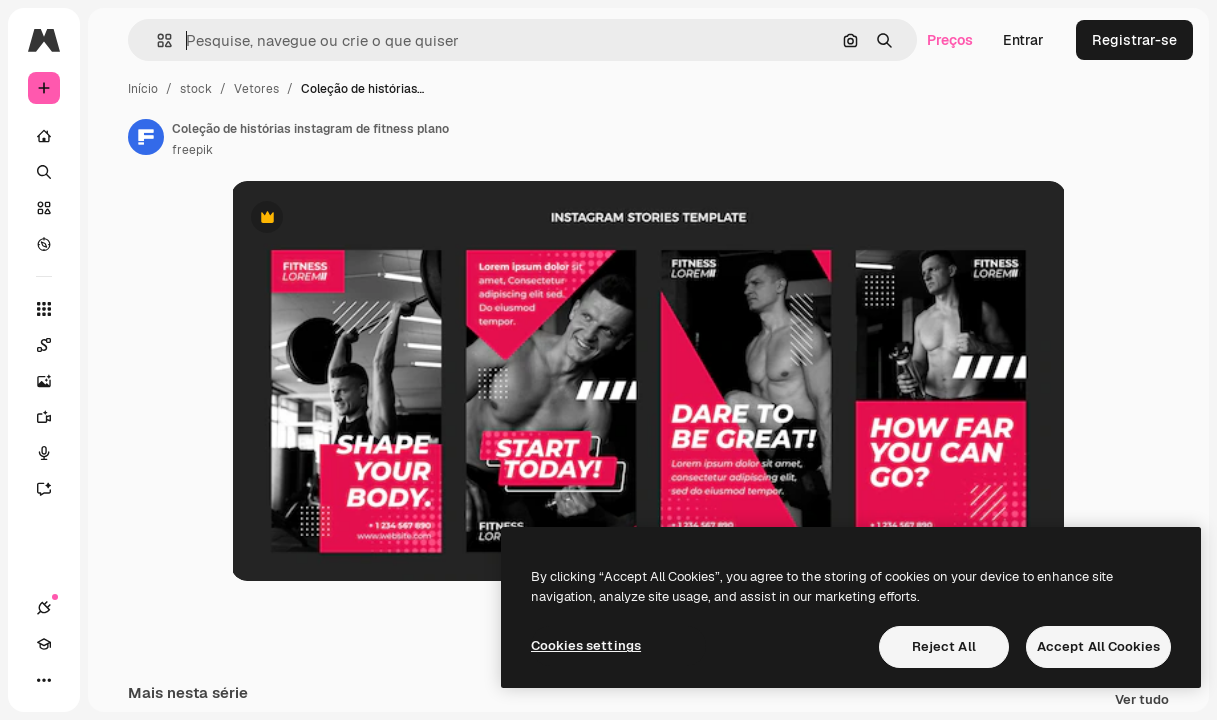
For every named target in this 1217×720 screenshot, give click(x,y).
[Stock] (44, 208)
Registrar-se (1134, 40)
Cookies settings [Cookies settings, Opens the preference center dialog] (586, 645)
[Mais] (44, 680)
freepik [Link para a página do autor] (192, 150)
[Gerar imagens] (54, 381)
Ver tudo (1142, 700)
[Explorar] (44, 244)
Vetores (256, 89)
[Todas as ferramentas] (44, 309)
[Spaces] (54, 345)
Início (143, 89)
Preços (950, 40)
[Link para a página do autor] (146, 137)
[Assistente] (54, 489)
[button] (156, 40)
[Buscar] (44, 172)
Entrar (1023, 40)
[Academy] (44, 644)
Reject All (944, 646)
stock (196, 89)
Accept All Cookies (1098, 646)
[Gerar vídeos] (54, 417)
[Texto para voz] (54, 453)
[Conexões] (44, 608)
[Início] (44, 136)
